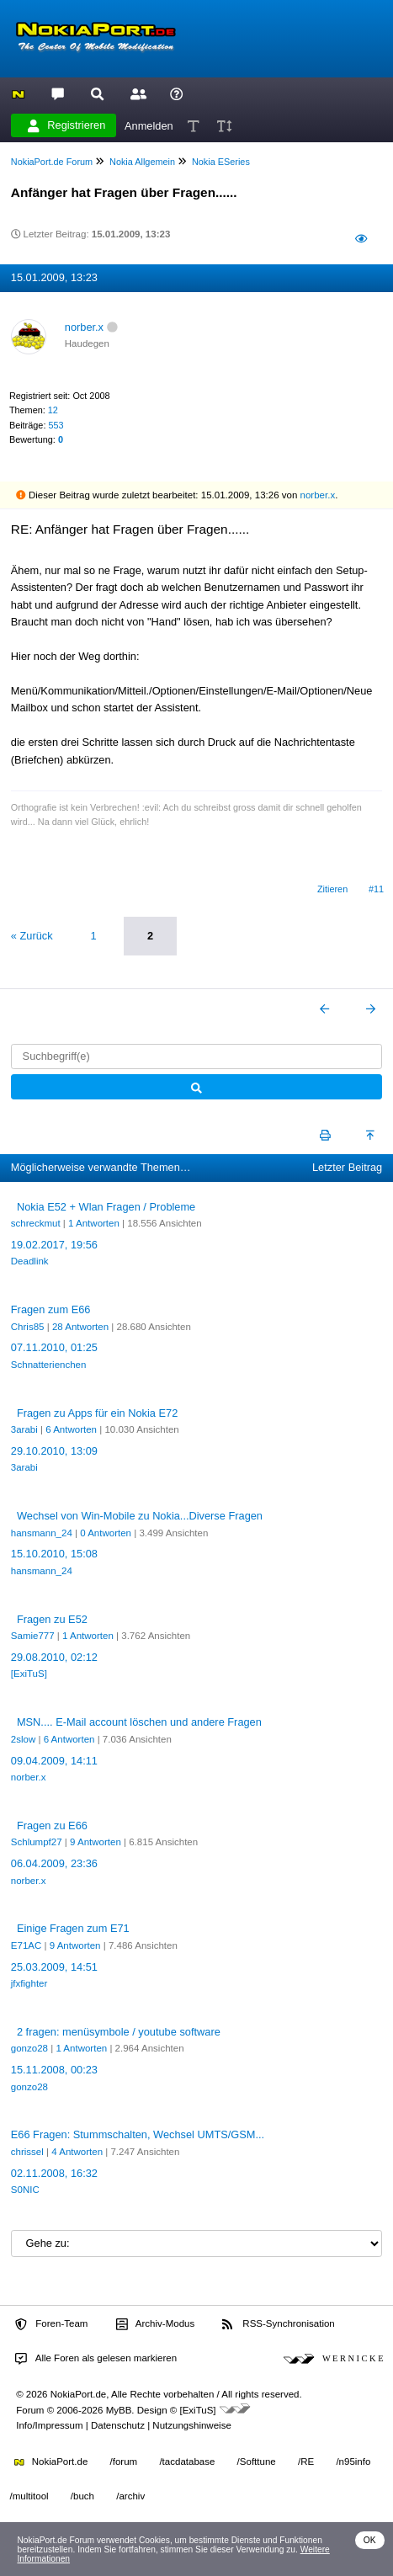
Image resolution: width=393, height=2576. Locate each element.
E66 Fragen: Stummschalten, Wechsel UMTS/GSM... (137, 2134)
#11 (376, 889)
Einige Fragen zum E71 (73, 1928)
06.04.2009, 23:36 (54, 1863)
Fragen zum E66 (51, 1309)
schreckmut (36, 1223)
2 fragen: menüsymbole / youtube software (118, 2031)
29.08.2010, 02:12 (54, 1657)
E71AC (26, 1945)
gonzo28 (29, 2048)
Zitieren (332, 889)
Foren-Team (51, 2324)
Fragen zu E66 (52, 1825)
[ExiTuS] (29, 1674)
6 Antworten (71, 1429)
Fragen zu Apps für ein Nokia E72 (97, 1413)
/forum (124, 2461)
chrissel (27, 2152)
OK (370, 2540)
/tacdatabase (187, 2461)
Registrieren (66, 125)
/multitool (29, 2496)
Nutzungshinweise (191, 2425)
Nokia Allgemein (142, 162)
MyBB (119, 2410)
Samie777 (33, 1636)
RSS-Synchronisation (278, 2324)
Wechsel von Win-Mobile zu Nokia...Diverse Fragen (140, 1515)
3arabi (24, 1429)
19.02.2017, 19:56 (54, 1244)
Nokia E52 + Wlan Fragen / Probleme (106, 1206)
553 (55, 425)
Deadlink (30, 1261)
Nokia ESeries (221, 162)
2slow (23, 1739)
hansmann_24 (41, 1533)
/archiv (130, 2496)
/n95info (353, 2461)
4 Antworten (77, 2152)
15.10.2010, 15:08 (54, 1553)
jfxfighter (29, 1983)
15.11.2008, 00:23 (54, 2069)
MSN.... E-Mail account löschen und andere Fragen (139, 1722)
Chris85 (28, 1327)
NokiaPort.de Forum (52, 162)
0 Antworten (105, 1533)
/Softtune (256, 2461)
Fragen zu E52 (52, 1619)
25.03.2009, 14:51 (54, 1967)
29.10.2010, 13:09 (54, 1451)
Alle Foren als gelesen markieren (96, 2359)
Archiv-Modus (155, 2324)
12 (53, 410)
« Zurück (32, 935)
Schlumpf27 (36, 1842)
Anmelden (149, 125)
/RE (306, 2461)
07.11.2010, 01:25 (54, 1347)
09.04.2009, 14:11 (54, 1760)
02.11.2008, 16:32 (54, 2173)
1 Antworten (93, 1223)
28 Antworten (80, 1327)
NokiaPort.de (51, 2461)
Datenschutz (118, 2425)
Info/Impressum (49, 2425)
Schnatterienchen (49, 1365)
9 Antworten (95, 1842)
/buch (82, 2496)
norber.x (84, 327)
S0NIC (25, 2190)
